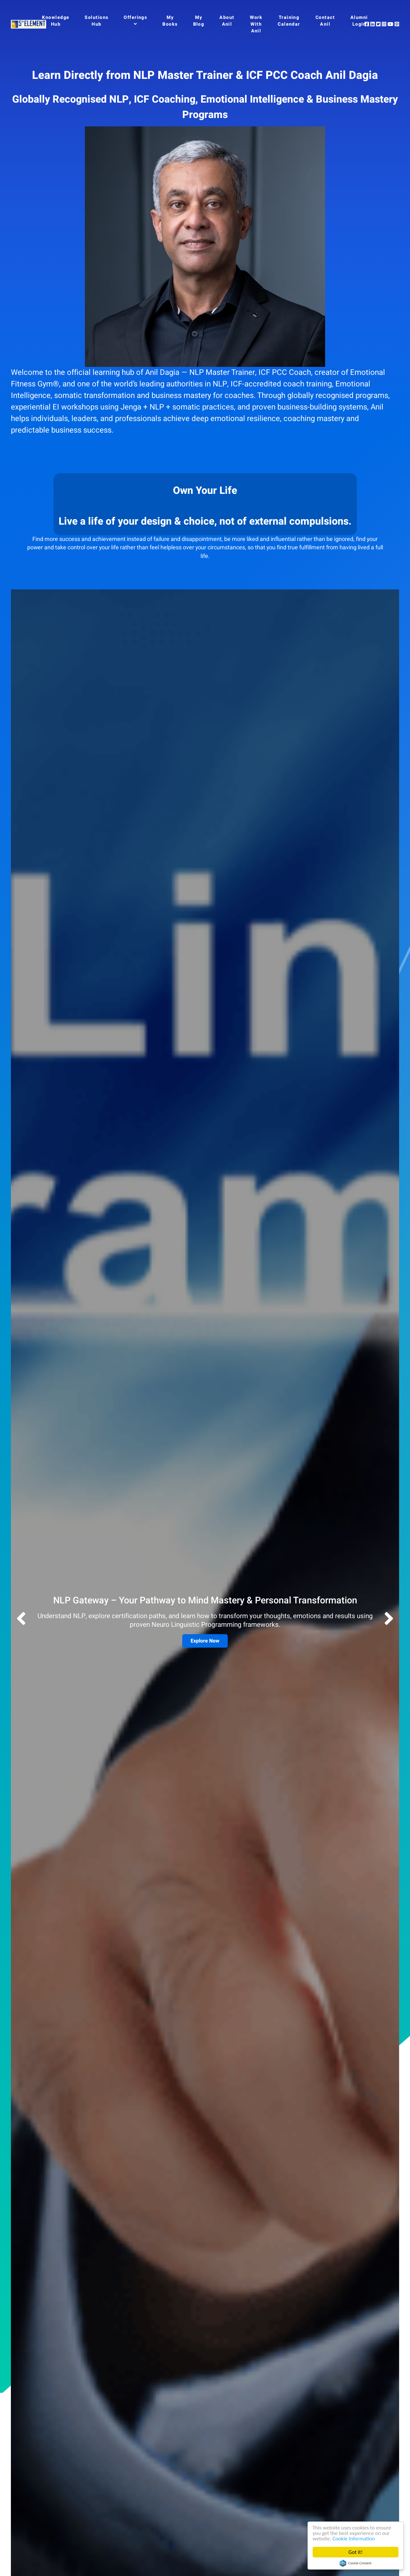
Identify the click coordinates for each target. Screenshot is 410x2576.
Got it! (355, 2552)
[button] (389, 1619)
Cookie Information (353, 2538)
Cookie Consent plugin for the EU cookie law (356, 2563)
